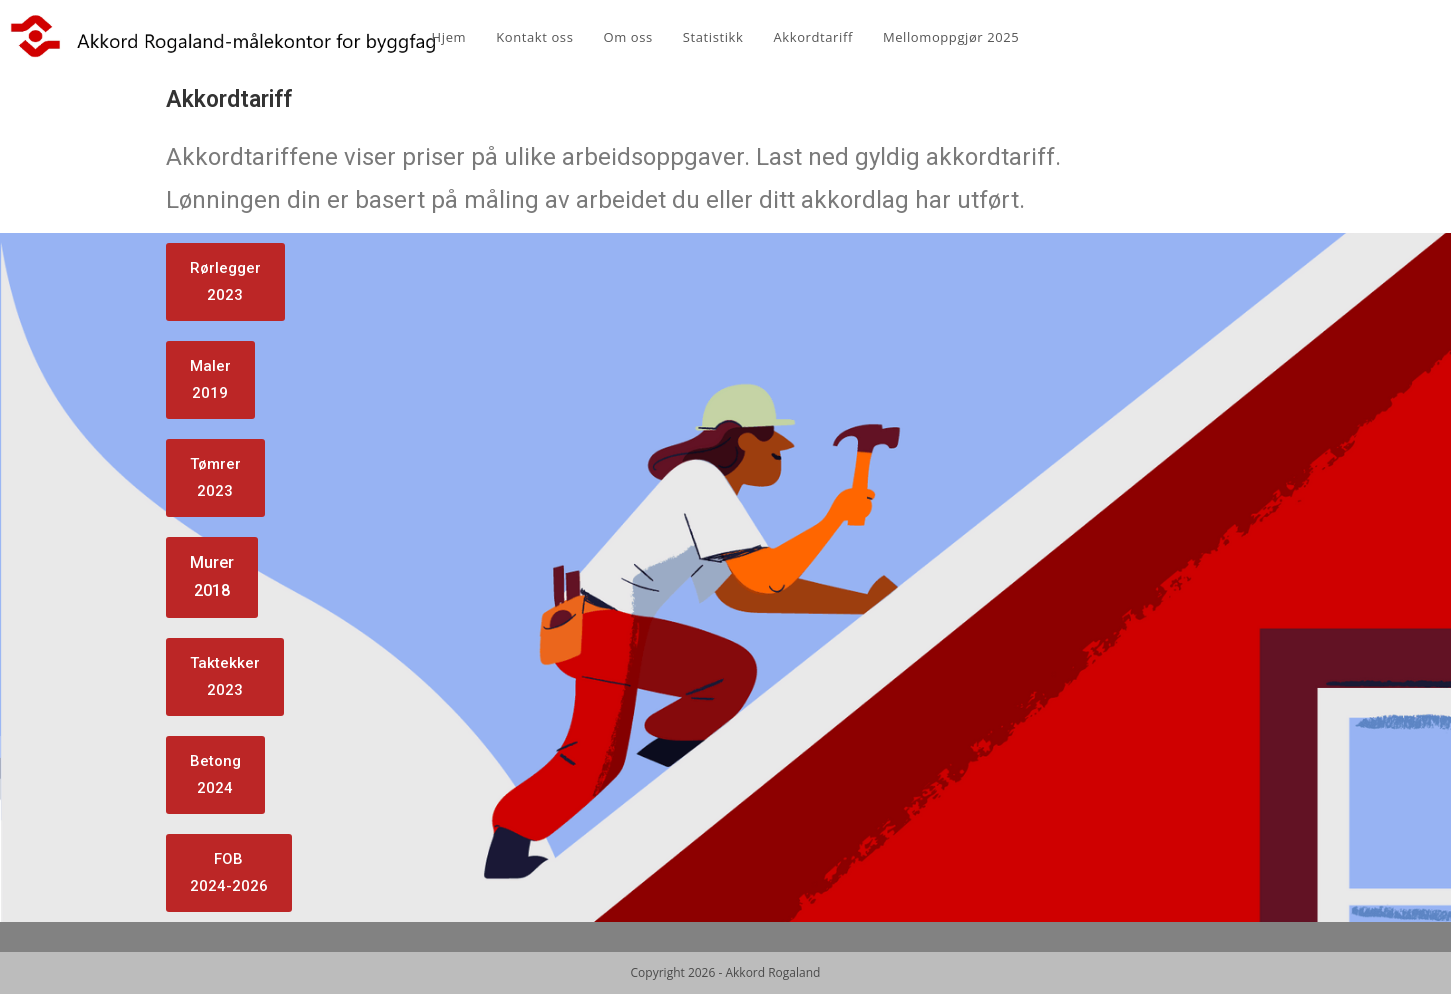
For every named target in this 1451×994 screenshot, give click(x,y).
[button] (225, 282)
